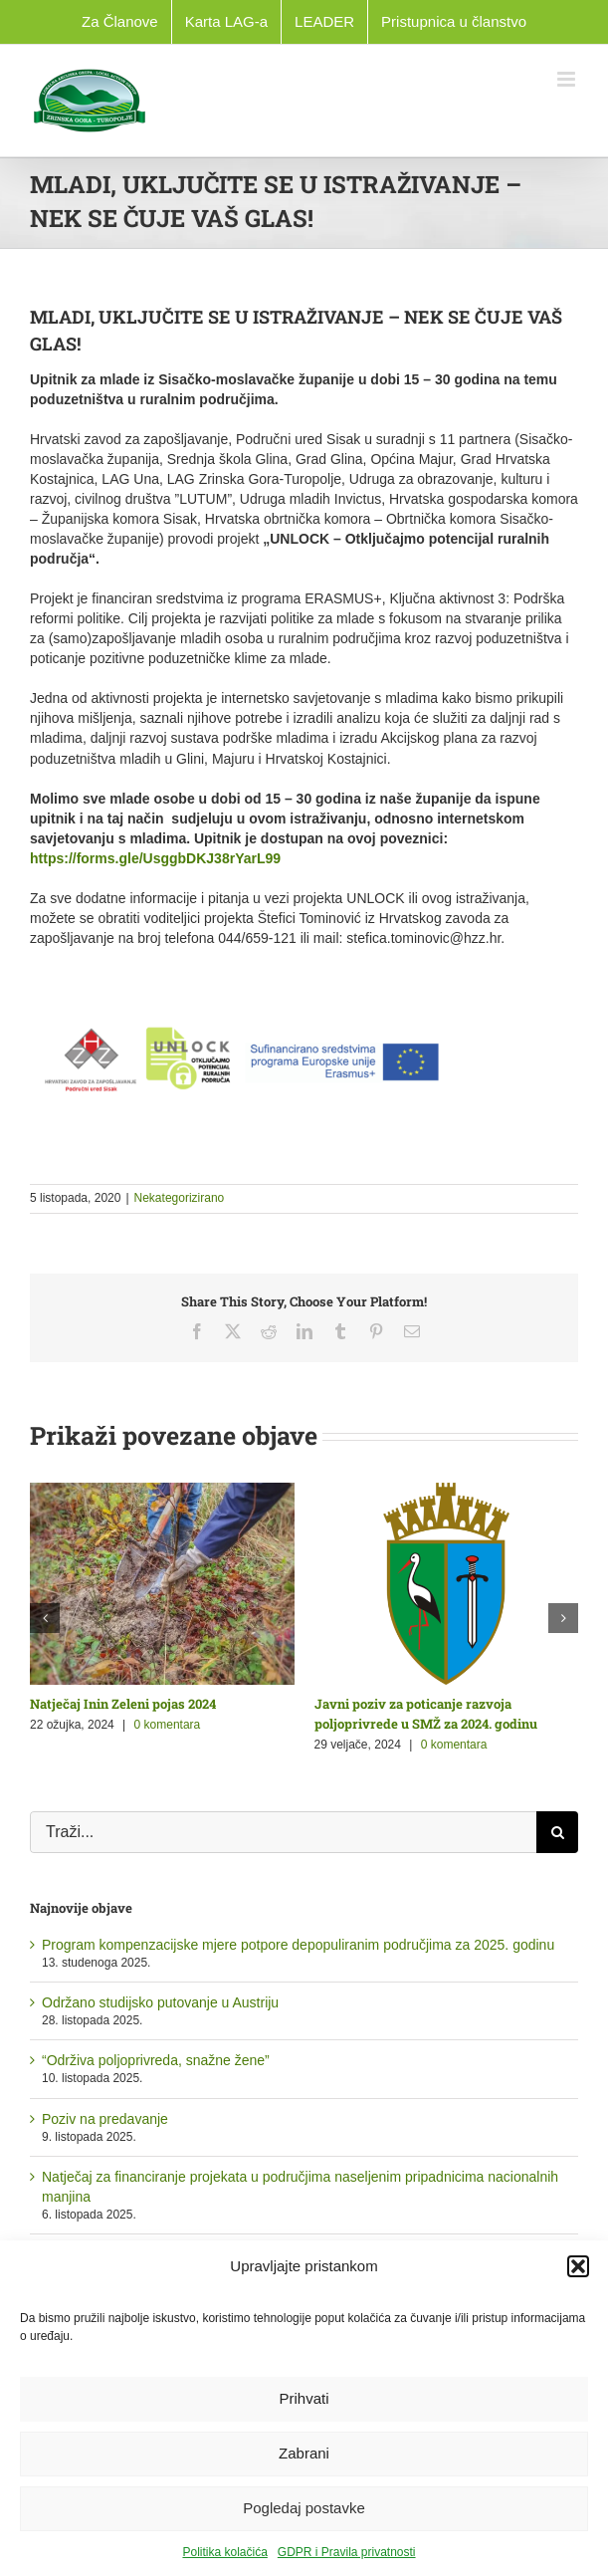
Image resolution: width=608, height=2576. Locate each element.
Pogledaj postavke (304, 2507)
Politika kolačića (224, 2552)
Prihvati (303, 2398)
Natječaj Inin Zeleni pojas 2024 (123, 1704)
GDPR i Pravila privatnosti (347, 2552)
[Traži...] (283, 1832)
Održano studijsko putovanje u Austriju (160, 2002)
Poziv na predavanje (105, 2119)
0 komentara (167, 1725)
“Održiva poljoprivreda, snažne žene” (156, 2060)
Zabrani (304, 2453)
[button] (578, 2266)
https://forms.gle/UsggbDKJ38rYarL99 (155, 858)
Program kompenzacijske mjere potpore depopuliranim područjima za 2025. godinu (298, 1945)
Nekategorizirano (179, 1198)
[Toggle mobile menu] (567, 79)
